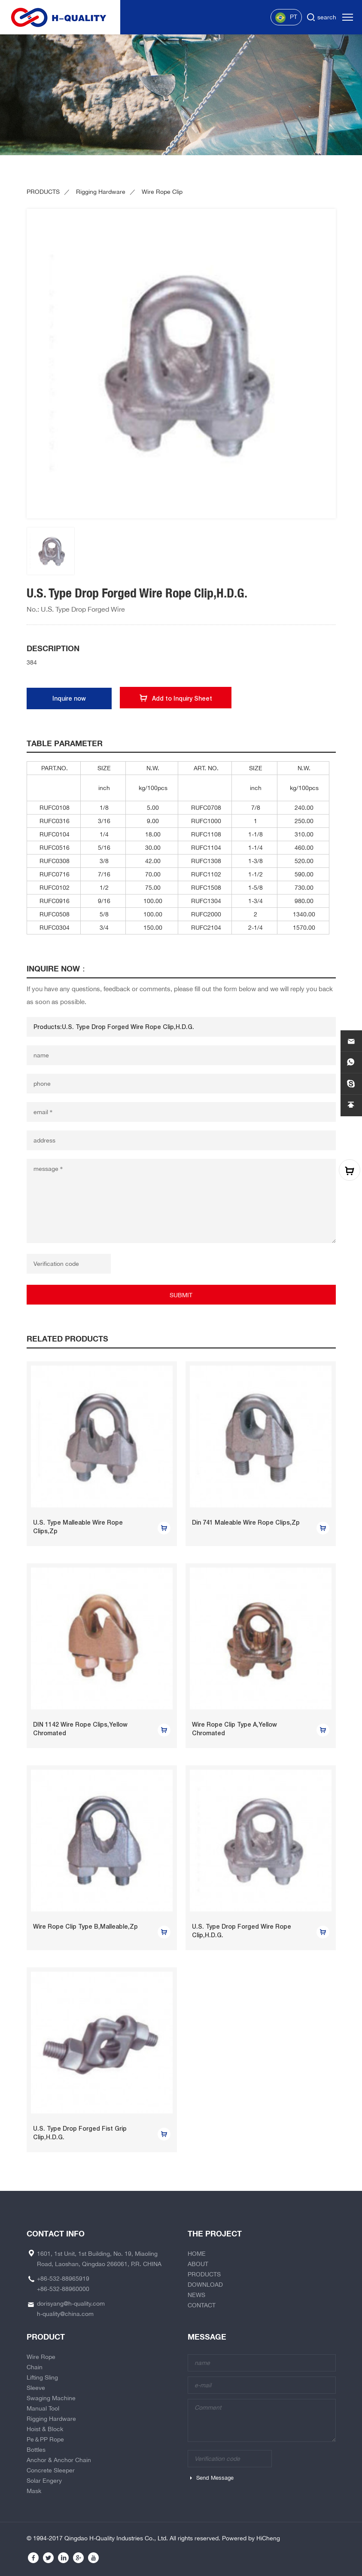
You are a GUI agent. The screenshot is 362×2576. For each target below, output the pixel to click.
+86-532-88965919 (63, 2278)
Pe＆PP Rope (45, 2439)
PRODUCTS (43, 191)
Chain (35, 2367)
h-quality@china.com (65, 2313)
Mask (34, 2490)
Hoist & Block (45, 2429)
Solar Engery (44, 2480)
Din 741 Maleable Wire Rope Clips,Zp (246, 1522)
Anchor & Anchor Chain (59, 2460)
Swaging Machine (51, 2398)
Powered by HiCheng (251, 2538)
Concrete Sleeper (51, 2470)
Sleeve (36, 2387)
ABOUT (198, 2264)
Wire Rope (41, 2356)
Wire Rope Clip (162, 191)
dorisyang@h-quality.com (71, 2303)
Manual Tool (43, 2408)
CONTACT (202, 2305)
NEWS (196, 2294)
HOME (197, 2253)
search (326, 17)
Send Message (215, 2478)
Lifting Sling (42, 2377)
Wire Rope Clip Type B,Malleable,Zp (85, 1926)
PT (286, 17)
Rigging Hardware (100, 191)
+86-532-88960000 (63, 2288)
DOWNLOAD (205, 2284)
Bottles (36, 2449)
